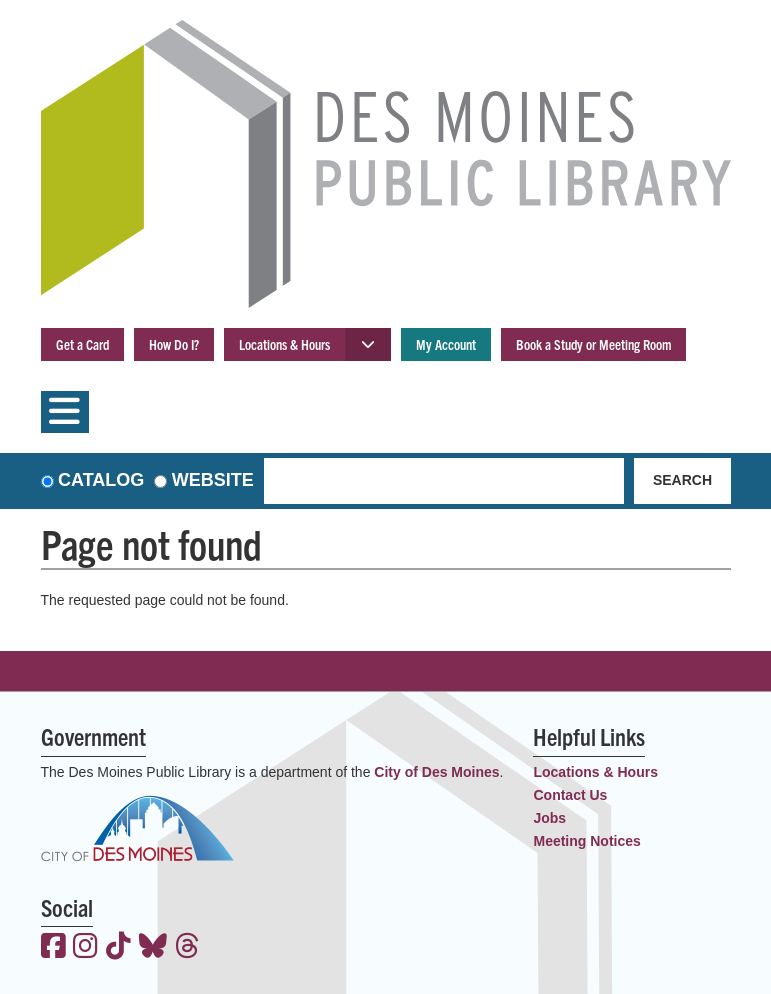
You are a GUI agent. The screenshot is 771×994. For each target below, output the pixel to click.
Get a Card (82, 344)
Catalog (101, 480)
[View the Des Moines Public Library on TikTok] (118, 948)
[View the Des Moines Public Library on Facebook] (53, 948)
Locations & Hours (284, 344)
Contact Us (570, 795)
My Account (446, 344)
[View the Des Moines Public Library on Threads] (187, 948)
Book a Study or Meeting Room (593, 344)
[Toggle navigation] (65, 412)
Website (213, 480)
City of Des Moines (436, 772)
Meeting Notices (586, 841)
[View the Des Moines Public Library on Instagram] (85, 948)
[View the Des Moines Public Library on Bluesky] (153, 948)
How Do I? (174, 344)
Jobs (549, 818)
